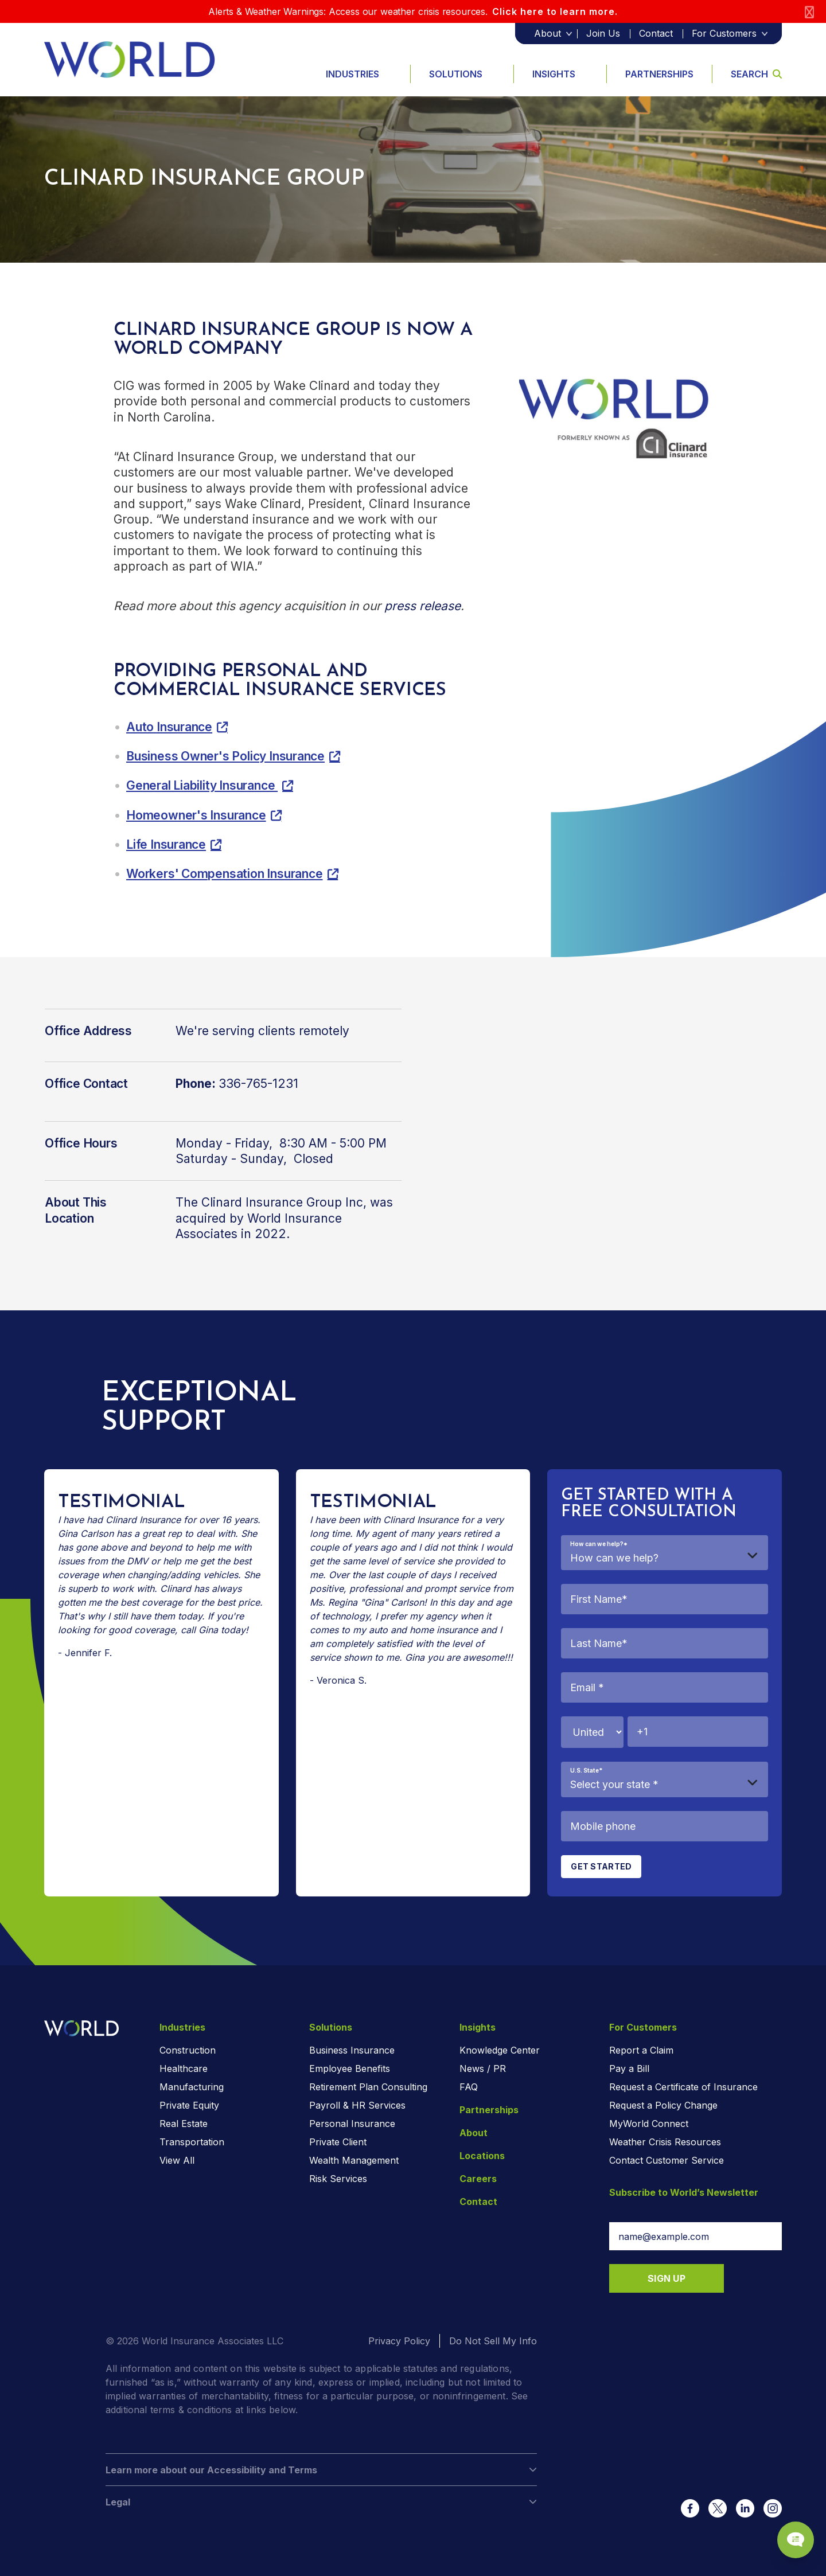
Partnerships (659, 74)
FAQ (468, 2087)
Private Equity (189, 2105)
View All (176, 2160)
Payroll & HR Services (357, 2105)
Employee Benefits (349, 2068)
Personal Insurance (352, 2123)
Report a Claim (641, 2050)
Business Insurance (352, 2050)
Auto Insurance (169, 727)
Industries (352, 74)
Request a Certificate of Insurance (683, 2087)
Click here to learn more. (555, 11)
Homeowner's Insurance (196, 815)
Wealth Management (354, 2160)
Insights (553, 74)
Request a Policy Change (663, 2105)
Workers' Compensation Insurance (224, 874)
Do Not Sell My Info (493, 2341)
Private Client (338, 2142)
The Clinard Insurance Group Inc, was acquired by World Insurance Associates (284, 1218)
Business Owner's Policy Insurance (225, 756)
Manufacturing (191, 2087)
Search (756, 74)
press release (422, 606)
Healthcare (183, 2068)
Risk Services (338, 2178)
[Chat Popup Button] (784, 2525)
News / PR (482, 2068)
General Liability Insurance (202, 785)
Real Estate (183, 2123)
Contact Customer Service (666, 2160)
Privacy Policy (399, 2341)
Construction (187, 2050)
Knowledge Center (499, 2050)
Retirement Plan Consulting (368, 2087)
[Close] (809, 11)
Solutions (455, 74)
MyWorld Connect (648, 2123)
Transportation (191, 2142)
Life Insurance (166, 844)
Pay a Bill (629, 2068)
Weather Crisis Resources (665, 2142)
